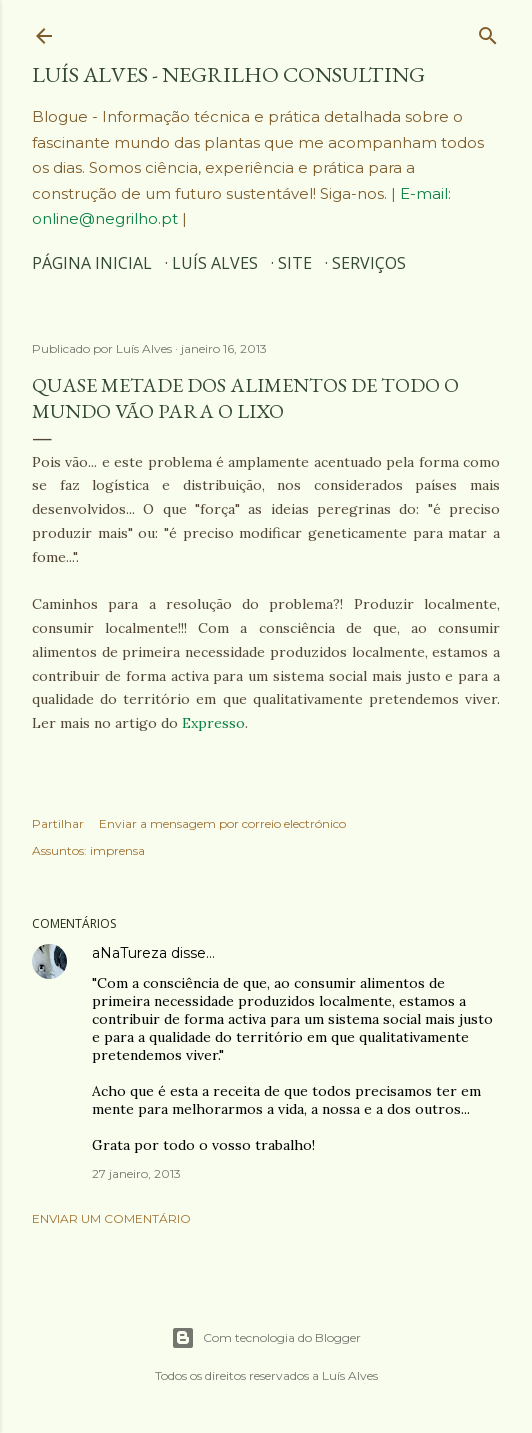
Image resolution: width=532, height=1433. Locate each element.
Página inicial (92, 263)
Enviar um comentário (111, 1218)
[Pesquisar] (488, 31)
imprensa (117, 850)
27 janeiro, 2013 (136, 1173)
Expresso (213, 723)
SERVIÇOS (369, 263)
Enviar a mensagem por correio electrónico (222, 823)
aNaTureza (129, 953)
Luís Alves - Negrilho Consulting (228, 74)
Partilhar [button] (58, 823)
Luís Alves (215, 263)
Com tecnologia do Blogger (266, 1338)
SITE (295, 263)
